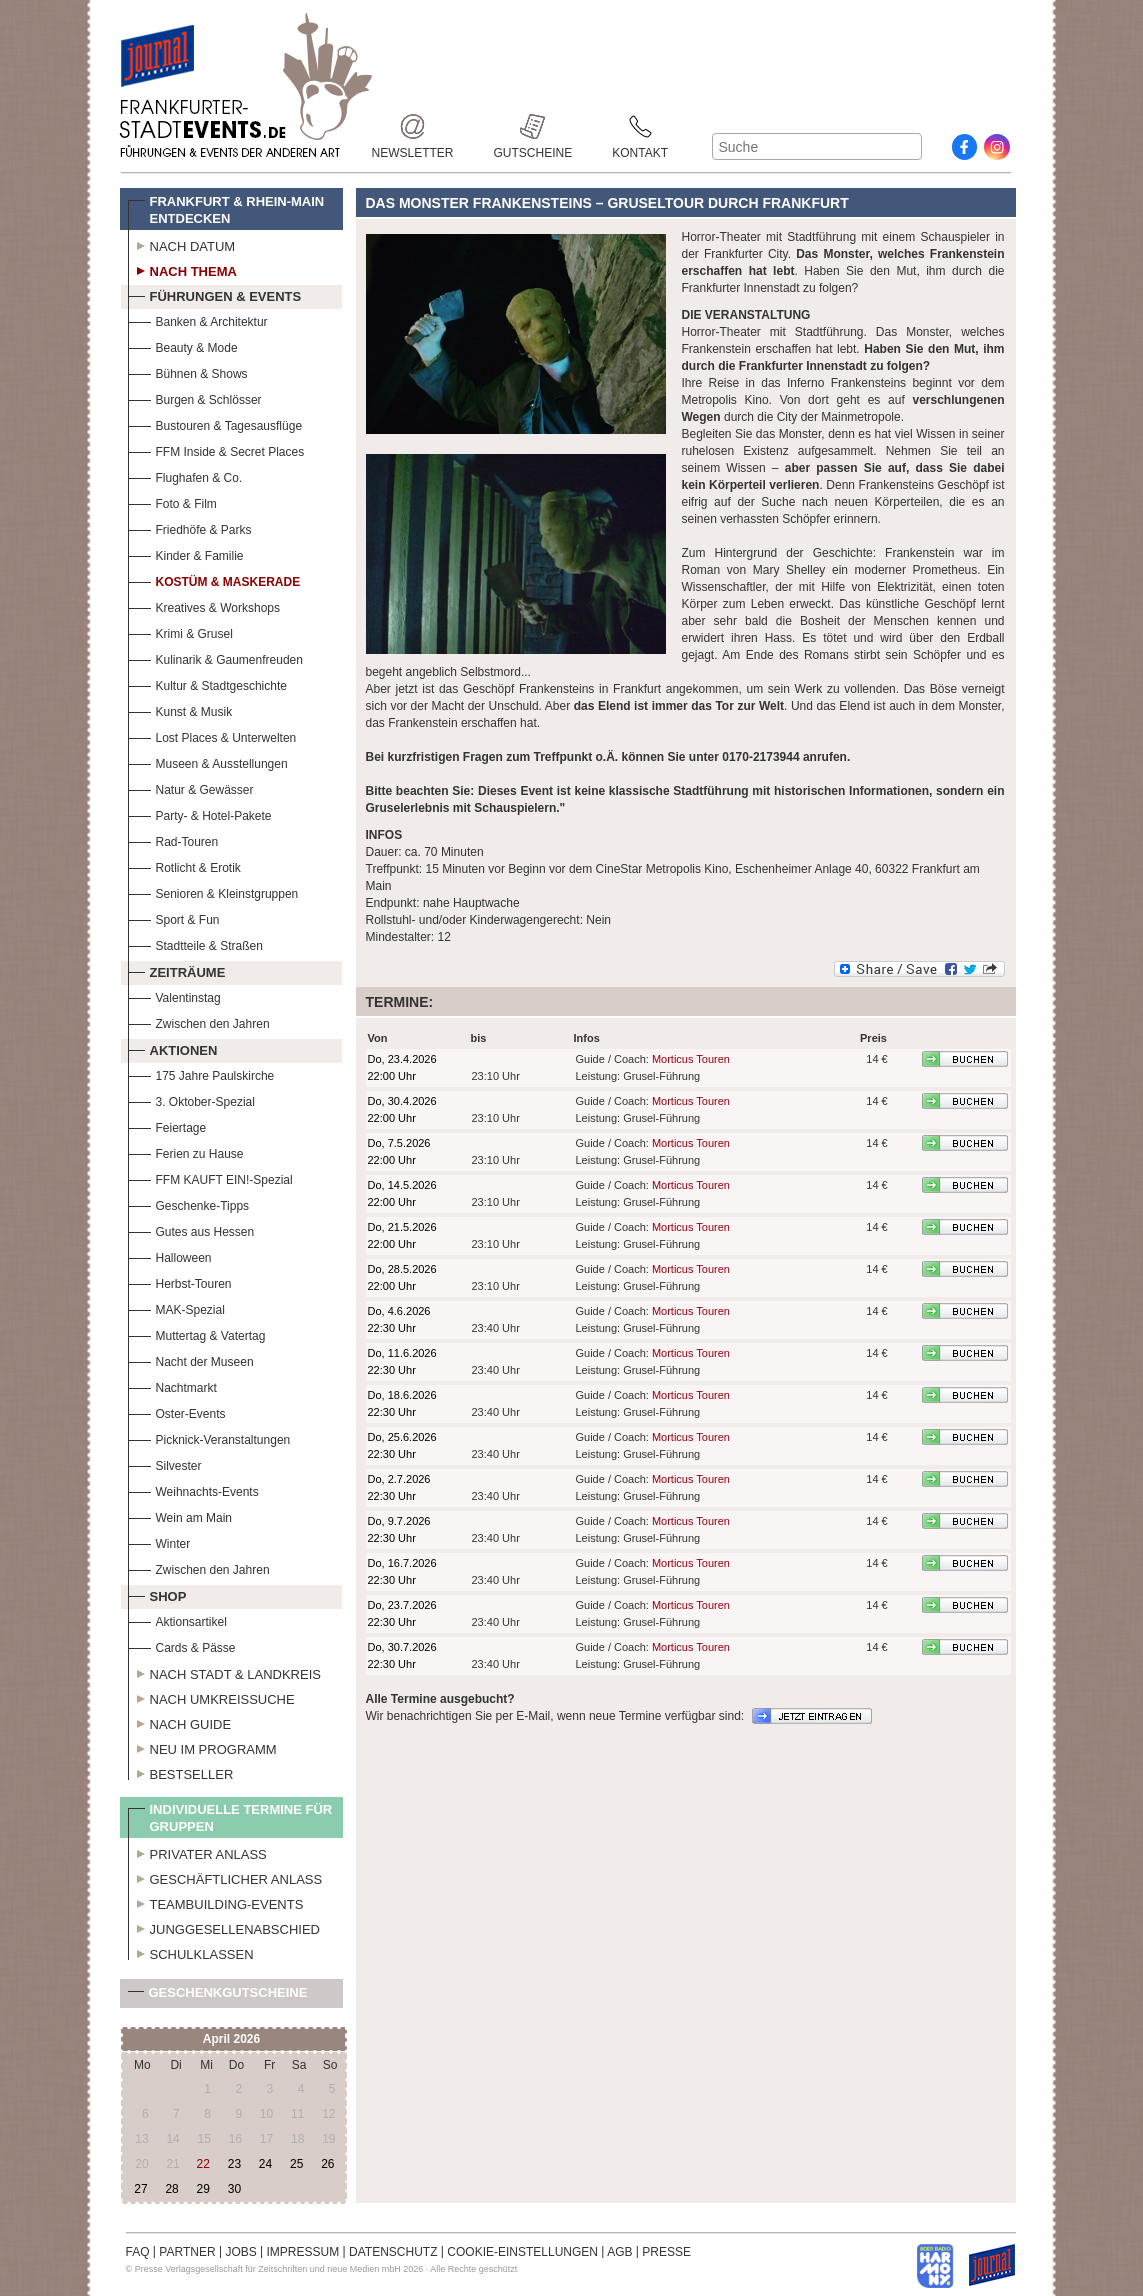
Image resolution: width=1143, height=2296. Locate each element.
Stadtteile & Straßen (195, 943)
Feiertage (167, 1125)
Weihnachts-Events (193, 1489)
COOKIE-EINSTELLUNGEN (522, 2252)
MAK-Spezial (176, 1307)
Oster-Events (177, 1411)
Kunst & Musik (180, 709)
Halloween (170, 1255)
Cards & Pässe (182, 1645)
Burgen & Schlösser (195, 397)
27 (140, 2189)
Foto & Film (172, 501)
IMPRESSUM (303, 2252)
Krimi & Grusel (180, 631)
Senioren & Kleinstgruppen (213, 891)
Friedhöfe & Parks (190, 527)
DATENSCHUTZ (393, 2252)
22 (203, 2164)
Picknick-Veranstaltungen (209, 1437)
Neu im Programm (202, 1747)
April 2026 (231, 2039)
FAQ (138, 2252)
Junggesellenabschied (224, 1927)
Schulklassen (191, 1952)
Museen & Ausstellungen (208, 761)
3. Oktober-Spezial (191, 1099)
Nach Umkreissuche (211, 1697)
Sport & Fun (174, 917)
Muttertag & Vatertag (197, 1333)
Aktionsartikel (177, 1619)
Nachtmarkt (172, 1385)
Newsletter (413, 126)
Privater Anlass (197, 1852)
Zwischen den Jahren (199, 1021)
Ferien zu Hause (186, 1151)
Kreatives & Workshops (204, 605)
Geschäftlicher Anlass (225, 1877)
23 (234, 2164)
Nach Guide (180, 1722)
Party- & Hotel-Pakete (200, 813)
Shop (157, 1594)
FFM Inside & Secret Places (216, 449)
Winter (159, 1541)
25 (296, 2164)
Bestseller (181, 1772)
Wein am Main (180, 1515)
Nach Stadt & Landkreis (224, 1672)
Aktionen (173, 1048)
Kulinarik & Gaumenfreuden (215, 657)
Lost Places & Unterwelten (212, 735)
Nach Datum (182, 244)
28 (171, 2189)
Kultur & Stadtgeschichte (207, 683)
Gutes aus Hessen (191, 1229)
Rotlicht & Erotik (184, 865)
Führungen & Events (215, 294)
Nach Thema (182, 269)
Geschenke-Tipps (189, 1203)
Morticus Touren (691, 1059)
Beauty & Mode (183, 345)
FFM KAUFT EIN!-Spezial (210, 1177)
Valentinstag (174, 995)
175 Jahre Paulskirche (201, 1073)
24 (265, 2164)
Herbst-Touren (180, 1281)
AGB (619, 2252)
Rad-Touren (173, 839)
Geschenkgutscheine (218, 1996)
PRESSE (666, 2252)
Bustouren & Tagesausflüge (215, 423)
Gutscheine (533, 126)
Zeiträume (177, 970)
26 (327, 2164)
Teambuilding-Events (216, 1902)
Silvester (165, 1463)
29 (203, 2189)
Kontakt (640, 126)
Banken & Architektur (198, 319)
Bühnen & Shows (188, 371)
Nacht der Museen (191, 1359)
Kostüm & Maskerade (214, 579)
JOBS (240, 2252)
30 (234, 2189)
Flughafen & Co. (185, 475)
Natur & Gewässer (191, 787)
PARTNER (187, 2252)
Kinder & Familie (186, 553)
